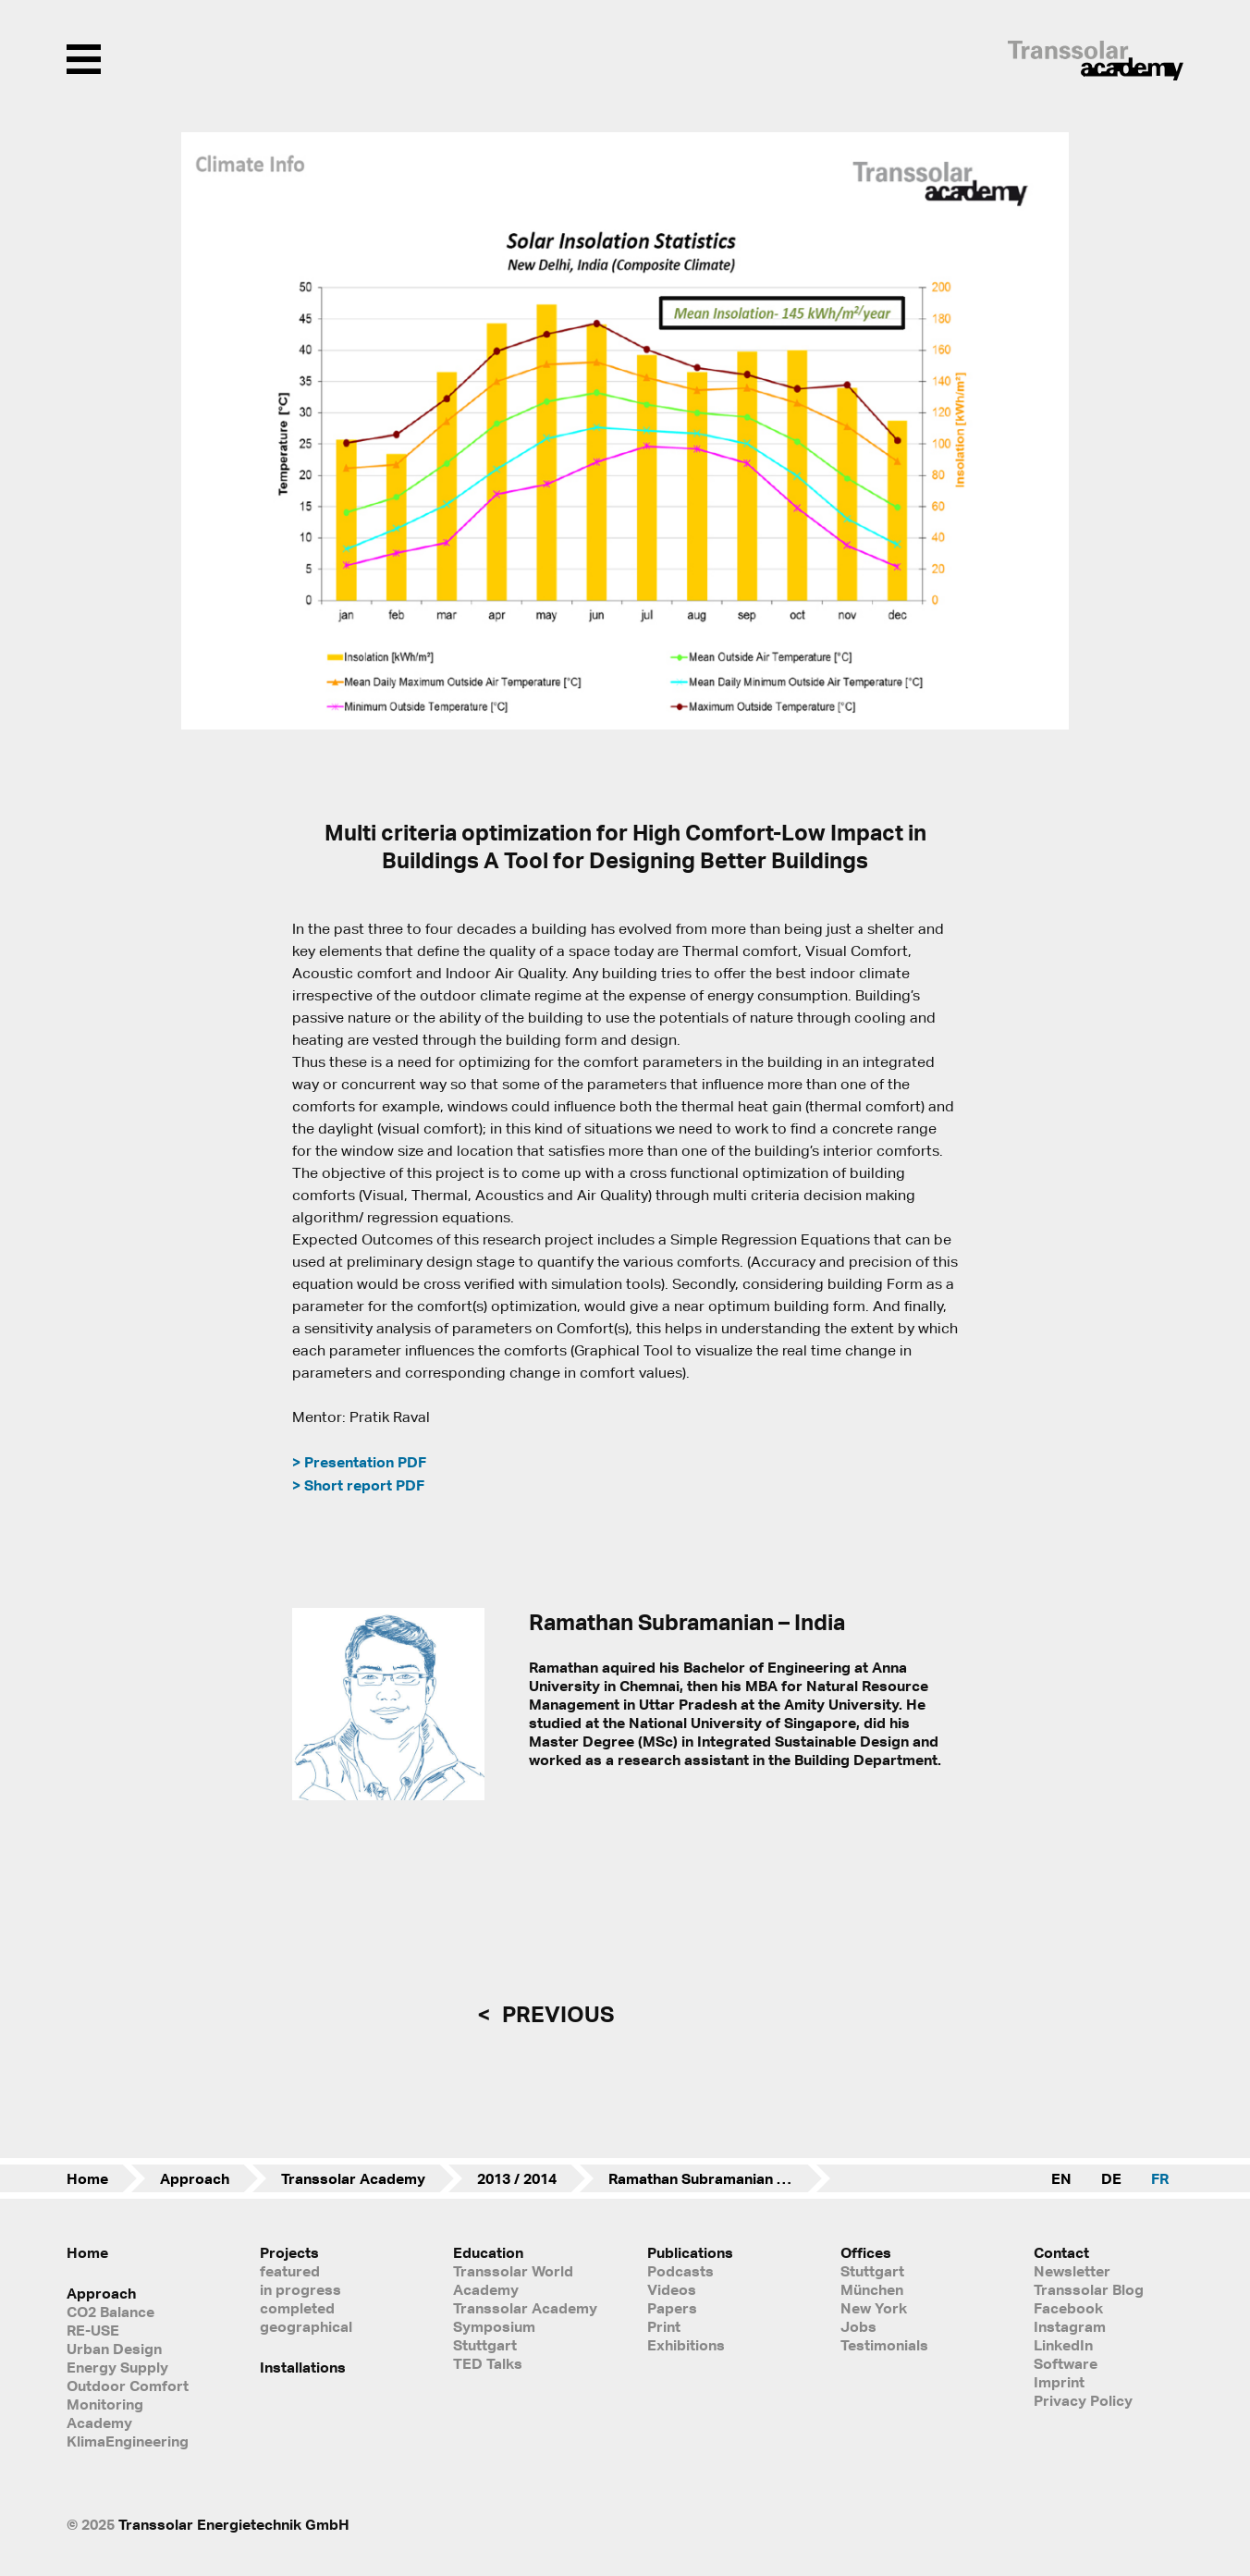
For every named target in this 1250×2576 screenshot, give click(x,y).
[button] (207, 431)
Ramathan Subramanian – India (715, 2178)
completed (297, 2308)
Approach (194, 2178)
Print (663, 2326)
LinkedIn (1063, 2345)
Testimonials (884, 2345)
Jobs (858, 2326)
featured (290, 2271)
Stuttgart (872, 2271)
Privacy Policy (1083, 2400)
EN (1061, 2178)
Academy (99, 2422)
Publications (690, 2252)
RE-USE (93, 2330)
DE (1111, 2178)
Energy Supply (117, 2367)
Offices (865, 2252)
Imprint (1059, 2382)
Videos (671, 2289)
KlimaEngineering (128, 2441)
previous (555, 2014)
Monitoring (105, 2404)
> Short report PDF (358, 1485)
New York (873, 2308)
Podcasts (680, 2271)
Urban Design (114, 2348)
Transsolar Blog (1089, 2289)
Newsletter (1072, 2271)
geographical (306, 2326)
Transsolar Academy (353, 2178)
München (871, 2289)
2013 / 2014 (517, 2178)
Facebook (1068, 2308)
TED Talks (487, 2363)
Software (1065, 2363)
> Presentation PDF (359, 1462)
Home (87, 2178)
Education (488, 2252)
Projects (289, 2252)
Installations (303, 2367)
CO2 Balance (110, 2311)
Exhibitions (686, 2345)
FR (1160, 2178)
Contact (1061, 2252)
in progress (300, 2289)
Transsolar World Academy (513, 2280)
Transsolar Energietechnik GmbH (233, 2524)
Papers (672, 2308)
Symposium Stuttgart (494, 2335)
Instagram (1070, 2326)
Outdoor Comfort (128, 2385)
